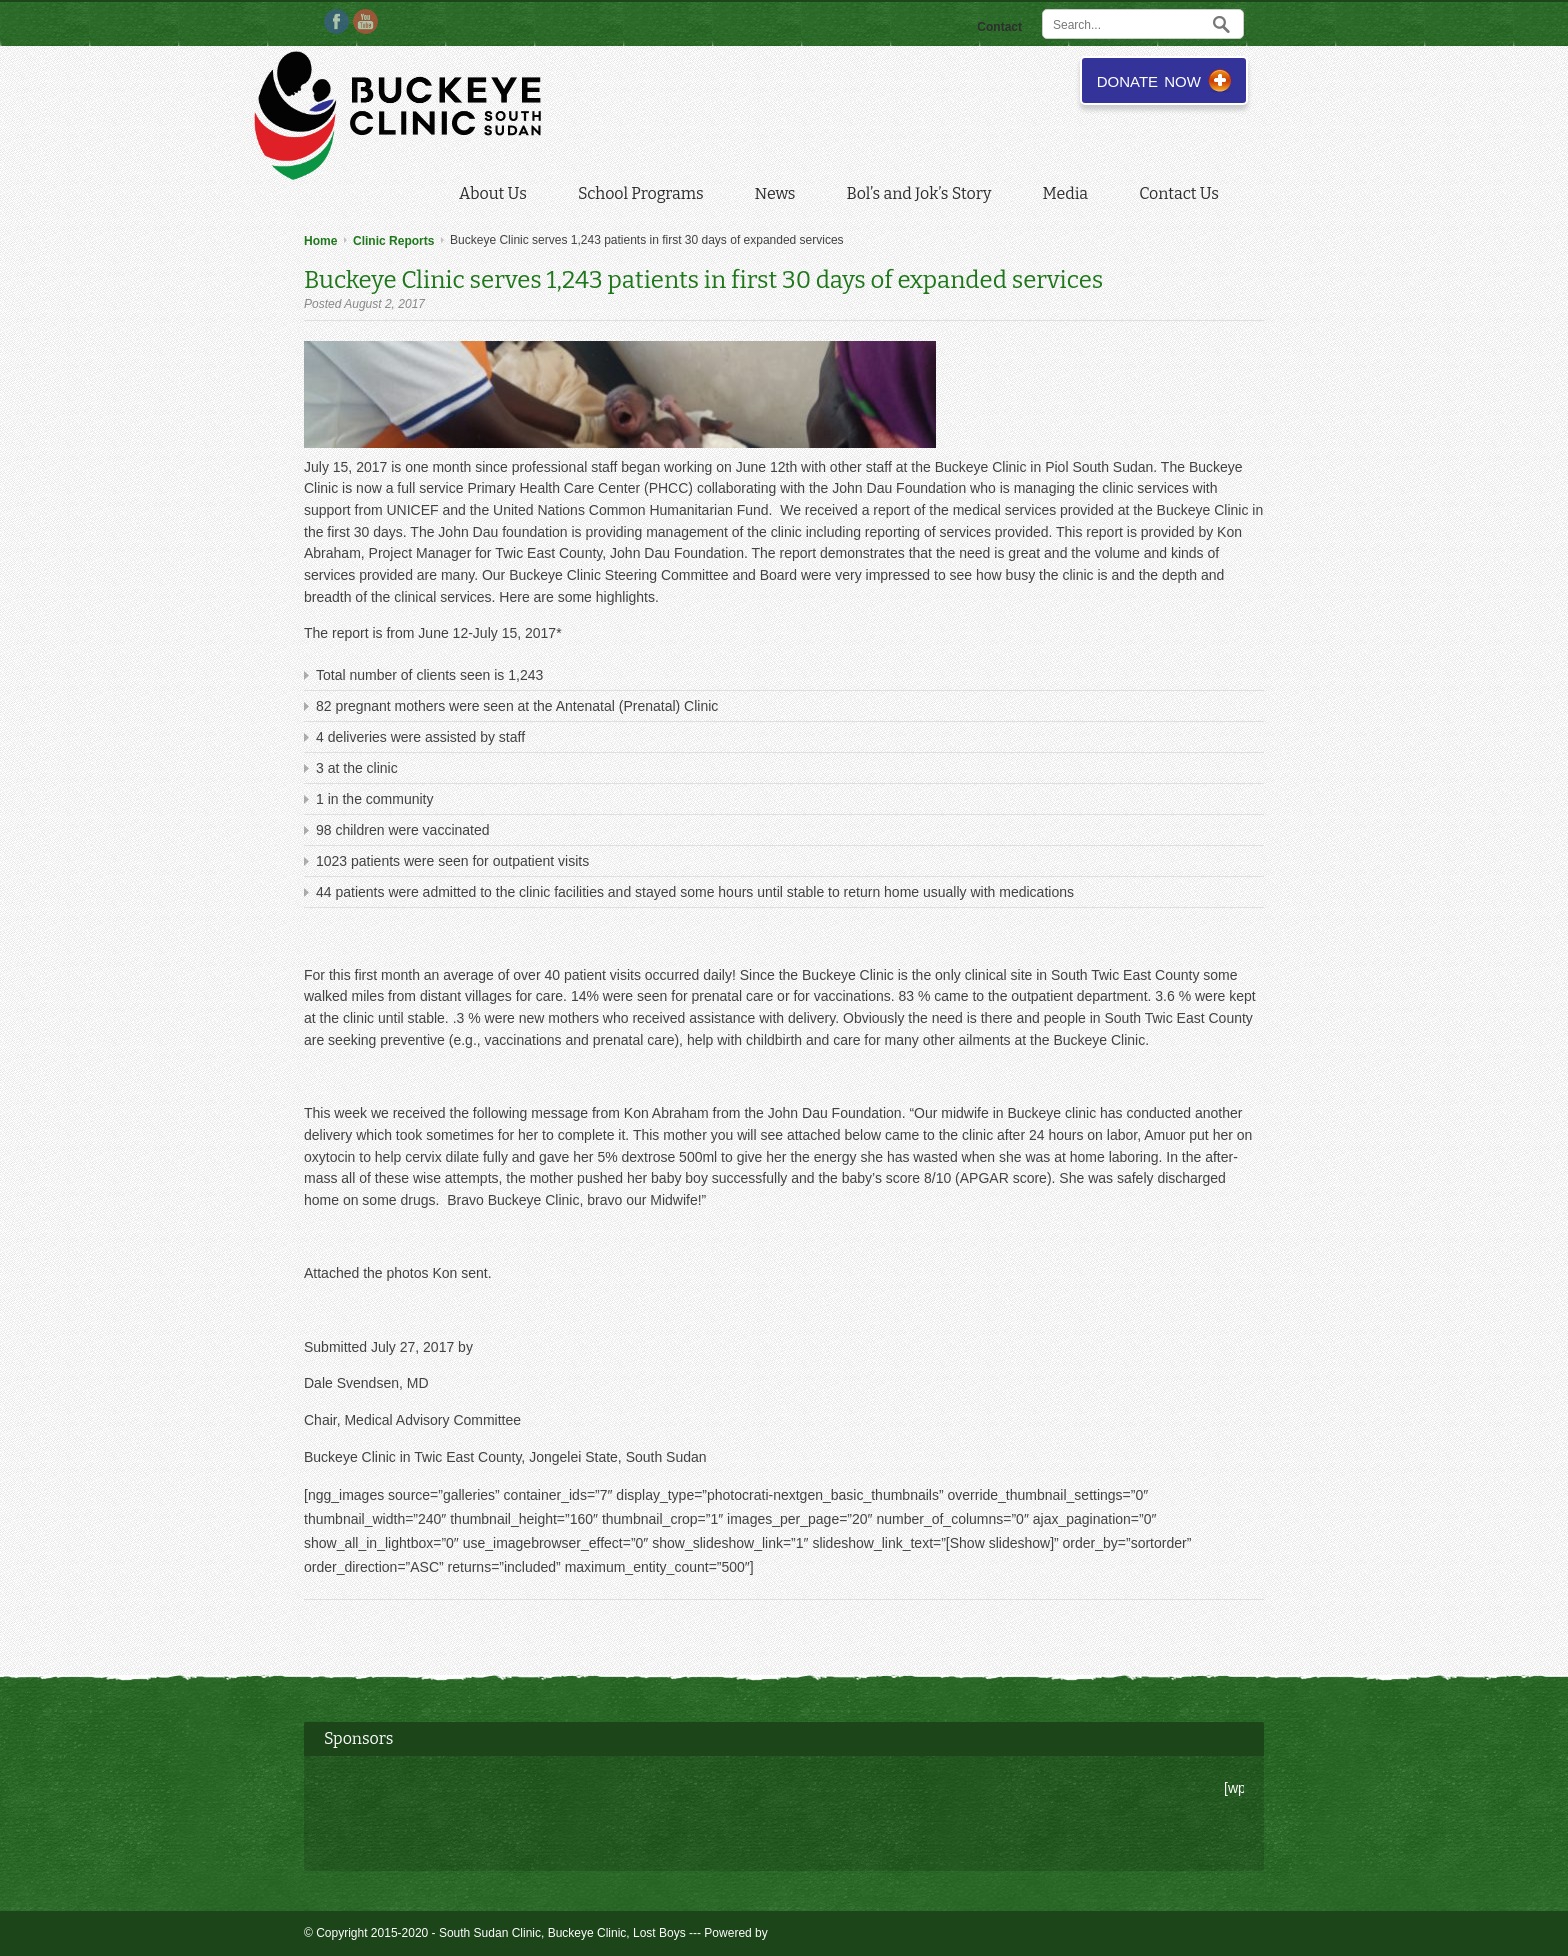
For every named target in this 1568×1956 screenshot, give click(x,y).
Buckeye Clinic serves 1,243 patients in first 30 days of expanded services (703, 280)
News (779, 196)
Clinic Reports (393, 241)
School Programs (645, 196)
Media (1070, 196)
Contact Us (1179, 193)
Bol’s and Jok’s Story (923, 196)
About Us (497, 196)
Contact (999, 27)
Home (320, 241)
